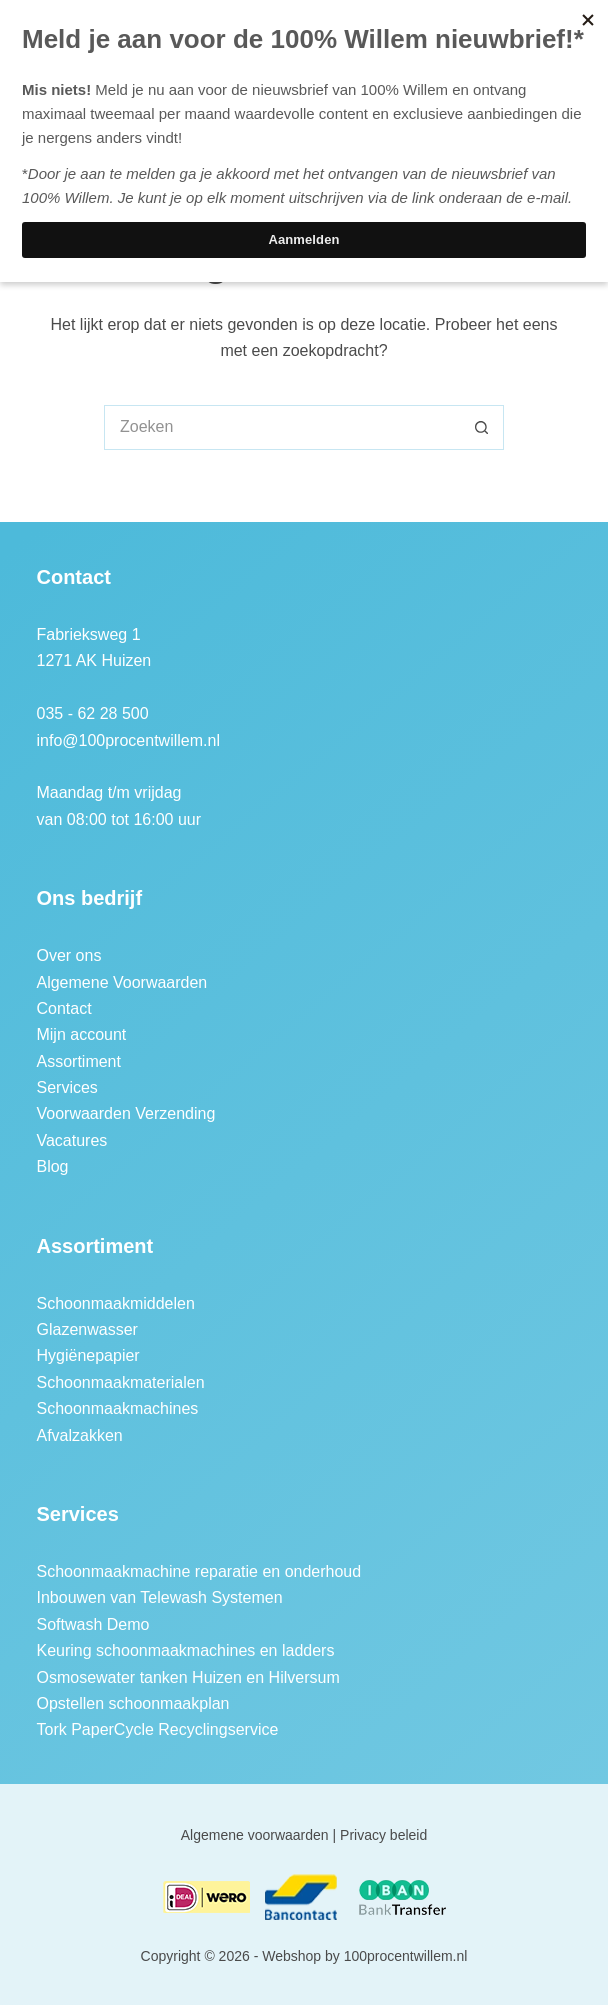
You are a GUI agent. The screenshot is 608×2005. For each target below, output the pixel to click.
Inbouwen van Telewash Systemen (159, 1597)
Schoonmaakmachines (117, 1408)
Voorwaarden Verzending (125, 1113)
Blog (52, 1166)
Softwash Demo (92, 1624)
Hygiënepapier (87, 1355)
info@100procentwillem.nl (127, 740)
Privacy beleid (383, 1835)
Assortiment (78, 1061)
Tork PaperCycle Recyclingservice (157, 1729)
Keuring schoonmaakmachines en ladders (185, 1650)
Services (66, 1087)
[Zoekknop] (481, 427)
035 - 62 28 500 (92, 713)
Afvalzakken (79, 1435)
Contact (63, 1008)
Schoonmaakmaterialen (120, 1382)
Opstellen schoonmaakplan (132, 1703)
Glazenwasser (86, 1329)
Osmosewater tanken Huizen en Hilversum (187, 1677)
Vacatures (71, 1140)
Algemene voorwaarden (255, 1835)
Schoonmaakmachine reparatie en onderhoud (198, 1571)
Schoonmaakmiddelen (115, 1303)
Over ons (68, 955)
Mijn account (81, 1034)
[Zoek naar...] (281, 427)
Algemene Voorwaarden (121, 982)
